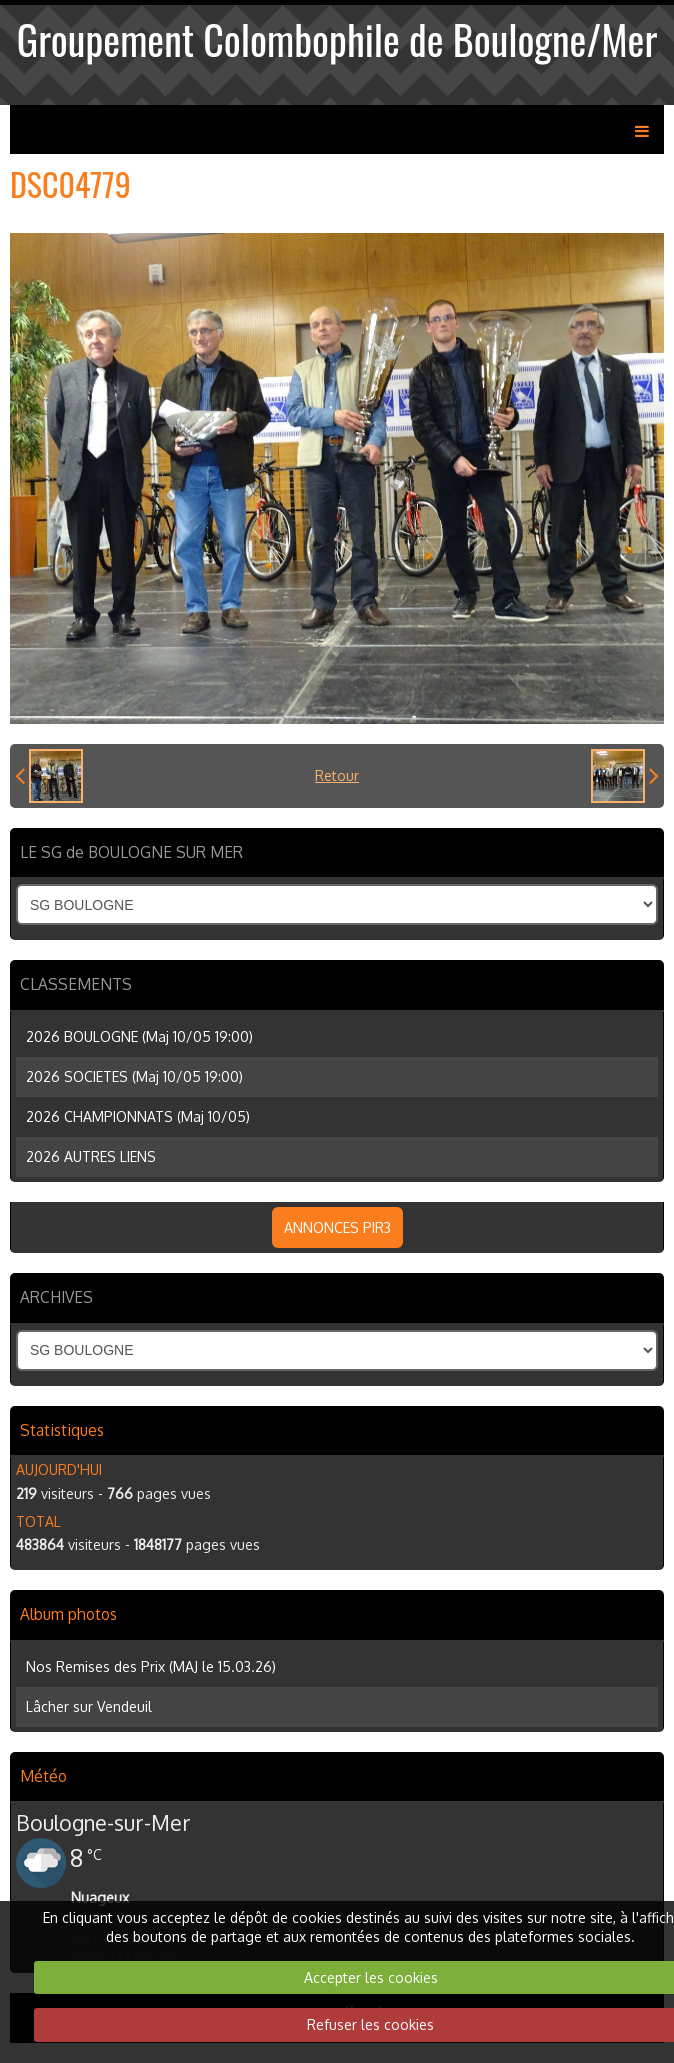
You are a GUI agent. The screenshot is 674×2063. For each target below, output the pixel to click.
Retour (337, 775)
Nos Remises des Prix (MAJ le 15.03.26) (151, 1666)
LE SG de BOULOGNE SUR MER (131, 852)
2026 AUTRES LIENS (91, 1156)
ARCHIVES (56, 1297)
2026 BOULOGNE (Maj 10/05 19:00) (139, 1036)
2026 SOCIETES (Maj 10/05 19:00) (134, 1076)
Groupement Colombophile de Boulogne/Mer (337, 39)
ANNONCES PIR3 (337, 1227)
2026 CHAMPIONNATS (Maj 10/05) (138, 1116)
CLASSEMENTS (76, 984)
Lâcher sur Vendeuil (89, 1706)
